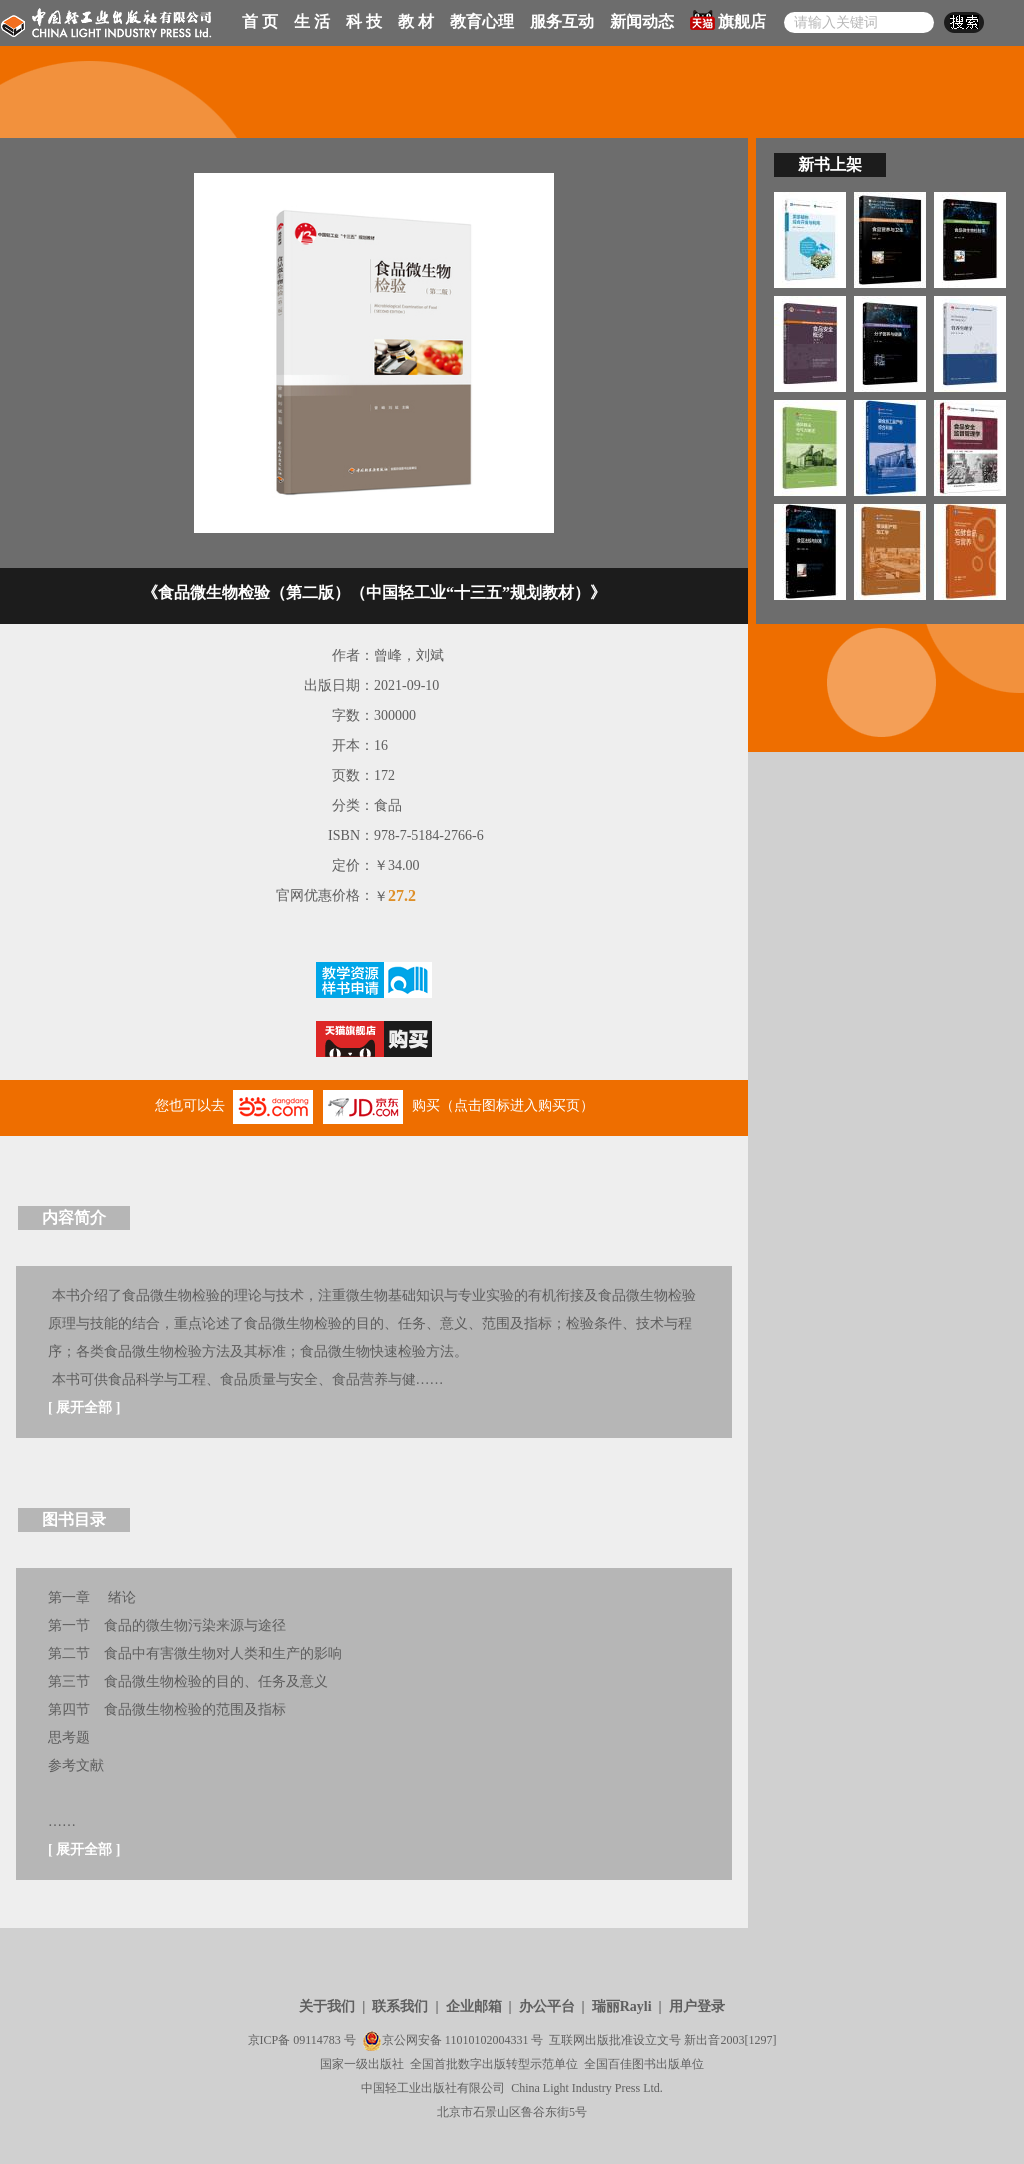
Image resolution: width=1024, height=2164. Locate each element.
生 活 (312, 21)
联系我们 (400, 2006)
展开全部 (84, 1407)
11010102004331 (487, 2040)
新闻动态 (642, 21)
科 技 (364, 21)
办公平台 (547, 2006)
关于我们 (327, 2006)
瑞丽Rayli (622, 2006)
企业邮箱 (474, 2006)
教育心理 (482, 21)
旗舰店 (728, 20)
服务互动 (562, 21)
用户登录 (697, 2006)
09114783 (317, 2040)
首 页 (260, 21)
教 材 (416, 21)
